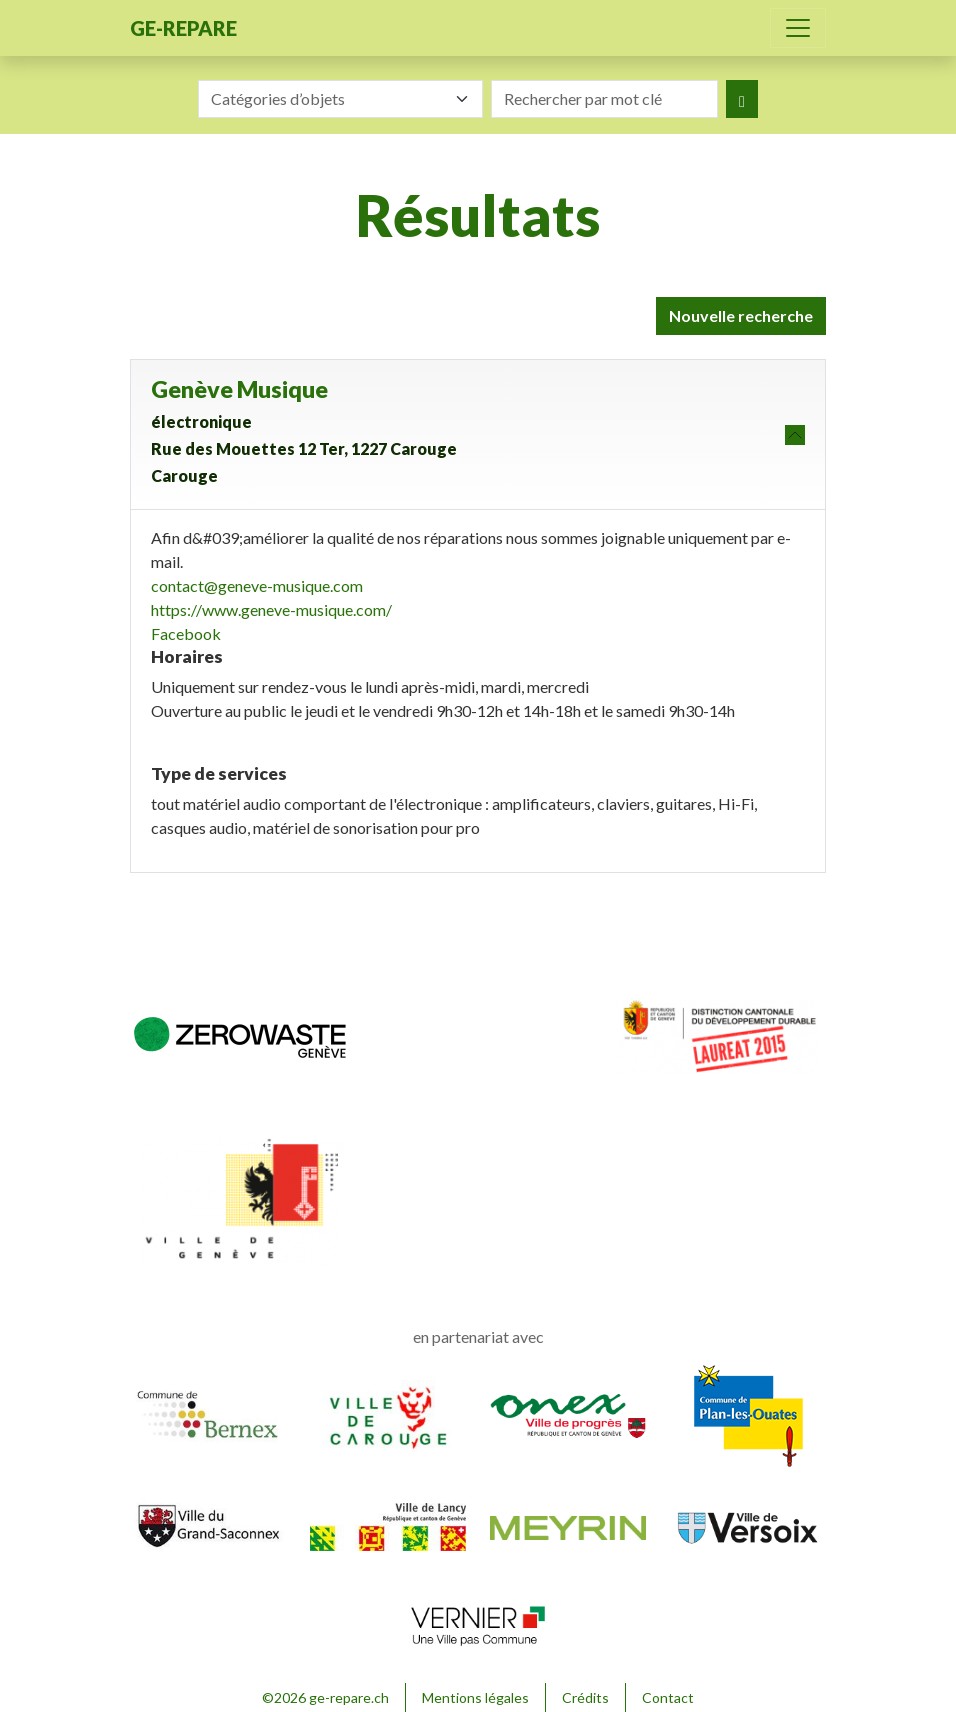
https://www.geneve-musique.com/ (271, 609)
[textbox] (328, 99)
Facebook (186, 633)
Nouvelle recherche (741, 315)
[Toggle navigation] (798, 28)
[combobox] (340, 99)
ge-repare (183, 28)
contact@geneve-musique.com (257, 585)
